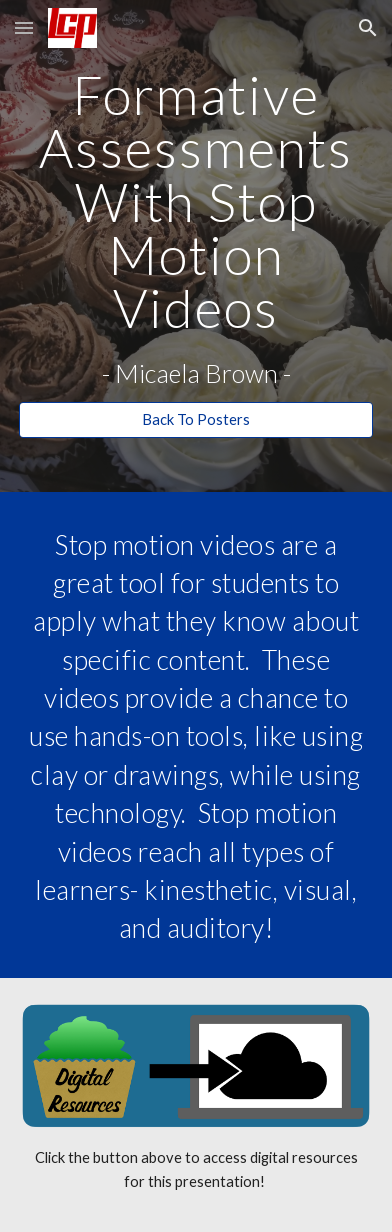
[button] (24, 27)
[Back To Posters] (195, 419)
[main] (195, 228)
